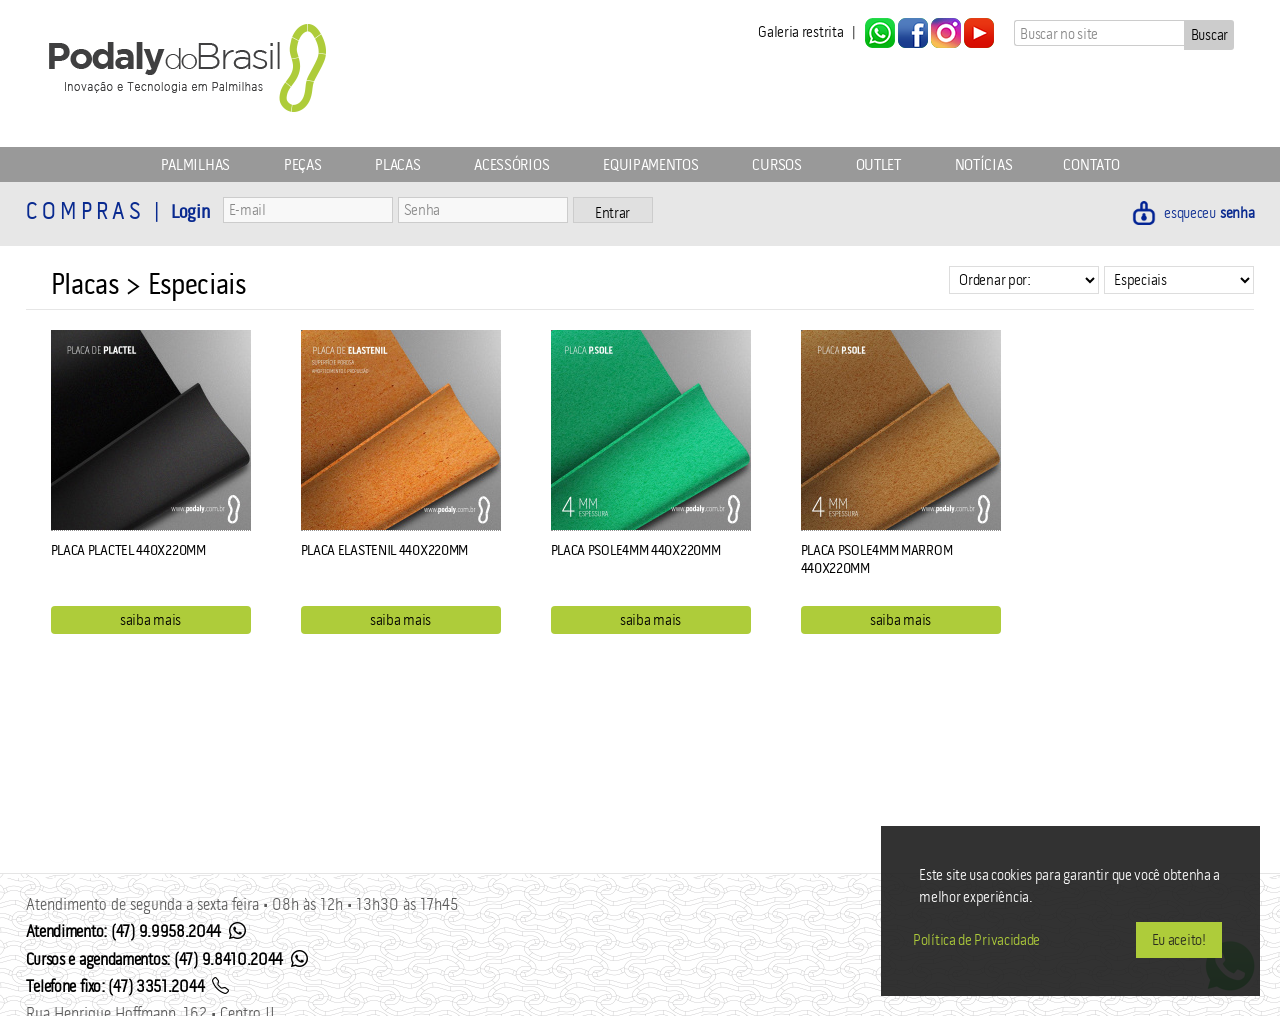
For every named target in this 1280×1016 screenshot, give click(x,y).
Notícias (984, 164)
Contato (1091, 164)
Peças (303, 164)
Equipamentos (650, 164)
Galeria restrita (800, 31)
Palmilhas (195, 164)
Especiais (197, 284)
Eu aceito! (1179, 939)
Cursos (776, 164)
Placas (397, 164)
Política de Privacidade (976, 939)
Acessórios (511, 164)
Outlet (878, 164)
